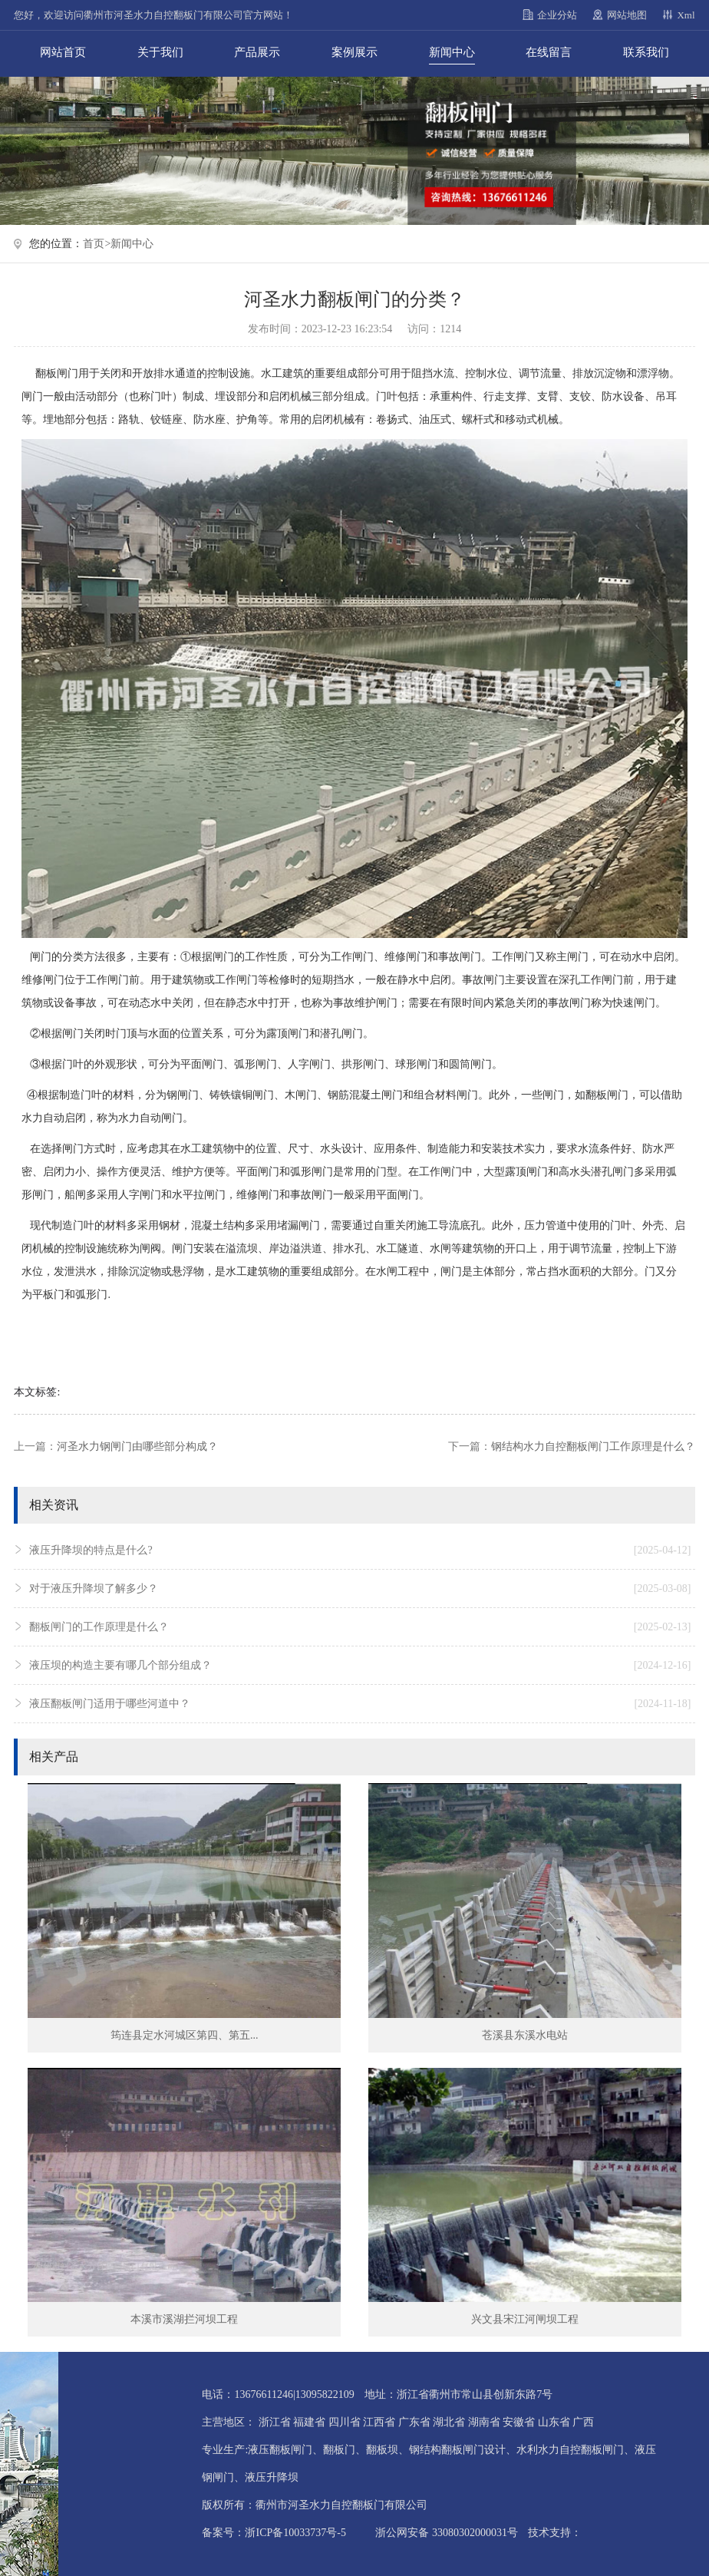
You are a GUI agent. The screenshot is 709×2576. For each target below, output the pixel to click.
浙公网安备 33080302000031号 (446, 2532)
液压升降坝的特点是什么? (360, 1550)
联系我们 (646, 52)
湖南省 (484, 2422)
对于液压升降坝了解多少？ (360, 1589)
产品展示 (257, 52)
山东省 (554, 2422)
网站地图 (627, 15)
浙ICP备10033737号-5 (295, 2532)
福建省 (309, 2422)
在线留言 (549, 52)
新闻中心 (452, 52)
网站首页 (63, 52)
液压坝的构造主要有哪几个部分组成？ (360, 1665)
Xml (685, 15)
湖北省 (449, 2422)
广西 (583, 2422)
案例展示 (354, 52)
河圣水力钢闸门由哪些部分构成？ (137, 1446)
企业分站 (557, 15)
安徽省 (519, 2422)
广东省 (414, 2422)
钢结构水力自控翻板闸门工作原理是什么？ (593, 1446)
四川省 (344, 2422)
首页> (96, 243)
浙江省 (275, 2422)
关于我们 (160, 52)
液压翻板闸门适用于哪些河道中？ (360, 1704)
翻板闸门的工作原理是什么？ (360, 1627)
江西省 (379, 2422)
